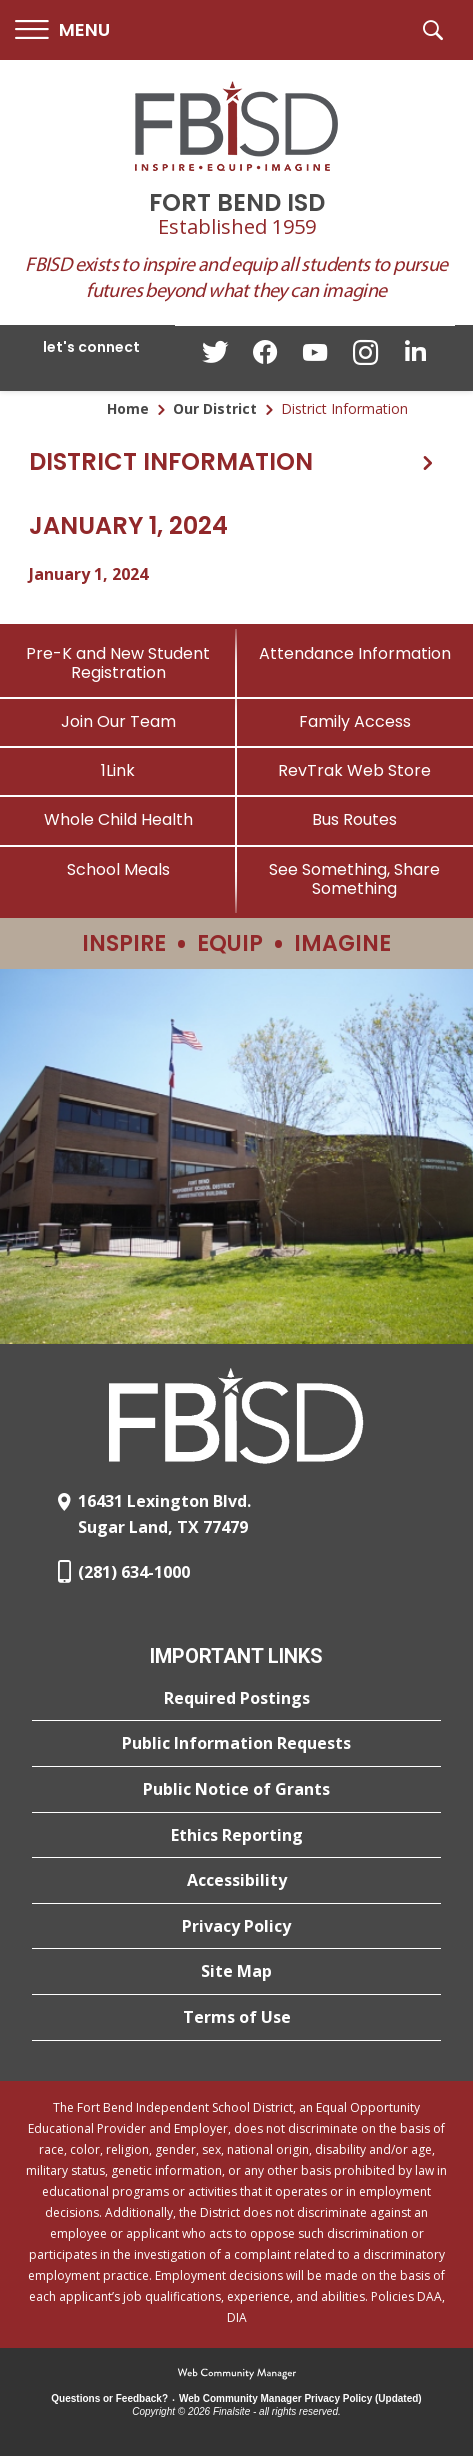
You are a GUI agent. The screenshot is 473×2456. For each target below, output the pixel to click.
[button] (62, 30)
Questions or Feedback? (109, 2398)
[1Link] (118, 770)
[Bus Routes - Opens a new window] (355, 819)
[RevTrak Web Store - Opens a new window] (355, 770)
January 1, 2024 (88, 574)
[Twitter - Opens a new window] (215, 357)
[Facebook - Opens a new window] (265, 358)
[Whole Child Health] (118, 819)
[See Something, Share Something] (355, 879)
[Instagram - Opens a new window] (365, 358)
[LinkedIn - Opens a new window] (415, 356)
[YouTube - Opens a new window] (315, 356)
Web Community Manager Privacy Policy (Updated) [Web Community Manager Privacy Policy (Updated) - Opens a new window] (300, 2398)
